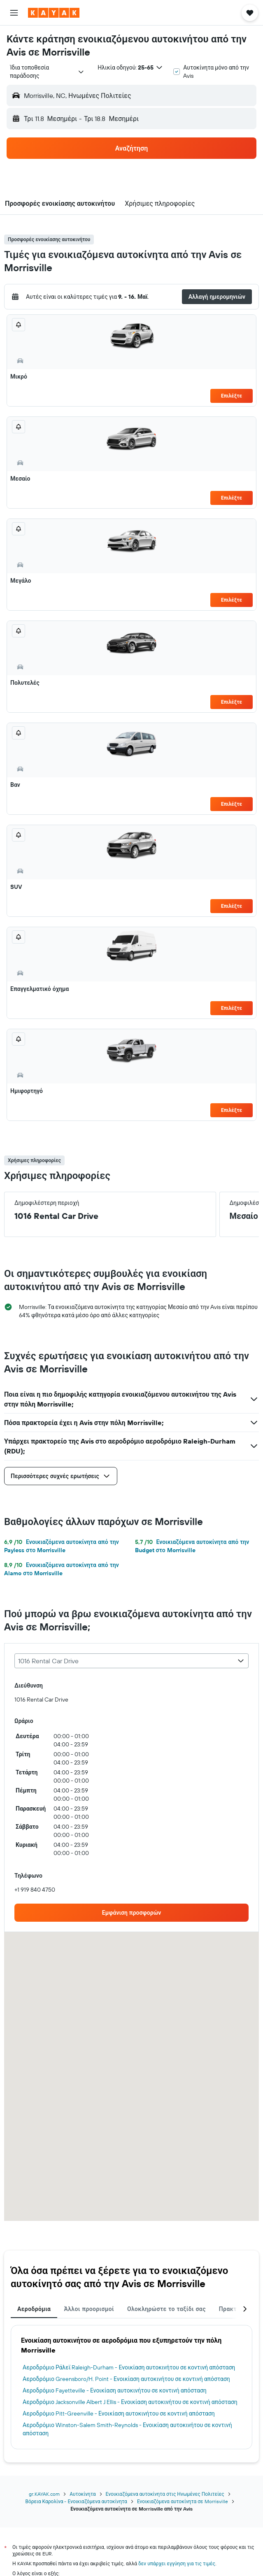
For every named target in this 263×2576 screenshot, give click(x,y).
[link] (131, 1913)
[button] (14, 13)
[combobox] (47, 71)
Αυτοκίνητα (82, 2494)
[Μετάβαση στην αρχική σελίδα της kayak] (53, 13)
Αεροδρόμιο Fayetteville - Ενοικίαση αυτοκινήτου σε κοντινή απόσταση (115, 2390)
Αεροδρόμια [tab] (34, 2309)
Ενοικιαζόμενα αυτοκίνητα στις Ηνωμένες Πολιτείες (165, 2494)
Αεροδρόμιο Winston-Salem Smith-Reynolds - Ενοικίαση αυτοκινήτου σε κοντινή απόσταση (127, 2429)
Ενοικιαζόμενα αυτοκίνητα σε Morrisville (182, 2501)
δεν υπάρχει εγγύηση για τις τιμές (176, 2563)
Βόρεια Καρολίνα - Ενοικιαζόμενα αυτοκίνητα (76, 2501)
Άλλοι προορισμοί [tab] (89, 2309)
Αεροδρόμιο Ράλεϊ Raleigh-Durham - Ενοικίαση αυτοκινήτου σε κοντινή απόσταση (129, 2367)
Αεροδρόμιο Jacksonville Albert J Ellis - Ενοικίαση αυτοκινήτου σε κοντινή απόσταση (130, 2402)
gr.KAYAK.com (44, 2494)
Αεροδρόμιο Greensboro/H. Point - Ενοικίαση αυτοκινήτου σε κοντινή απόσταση (126, 2379)
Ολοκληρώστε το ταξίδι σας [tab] (166, 2309)
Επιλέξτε (231, 396)
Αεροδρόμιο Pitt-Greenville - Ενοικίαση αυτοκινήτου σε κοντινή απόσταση (119, 2413)
